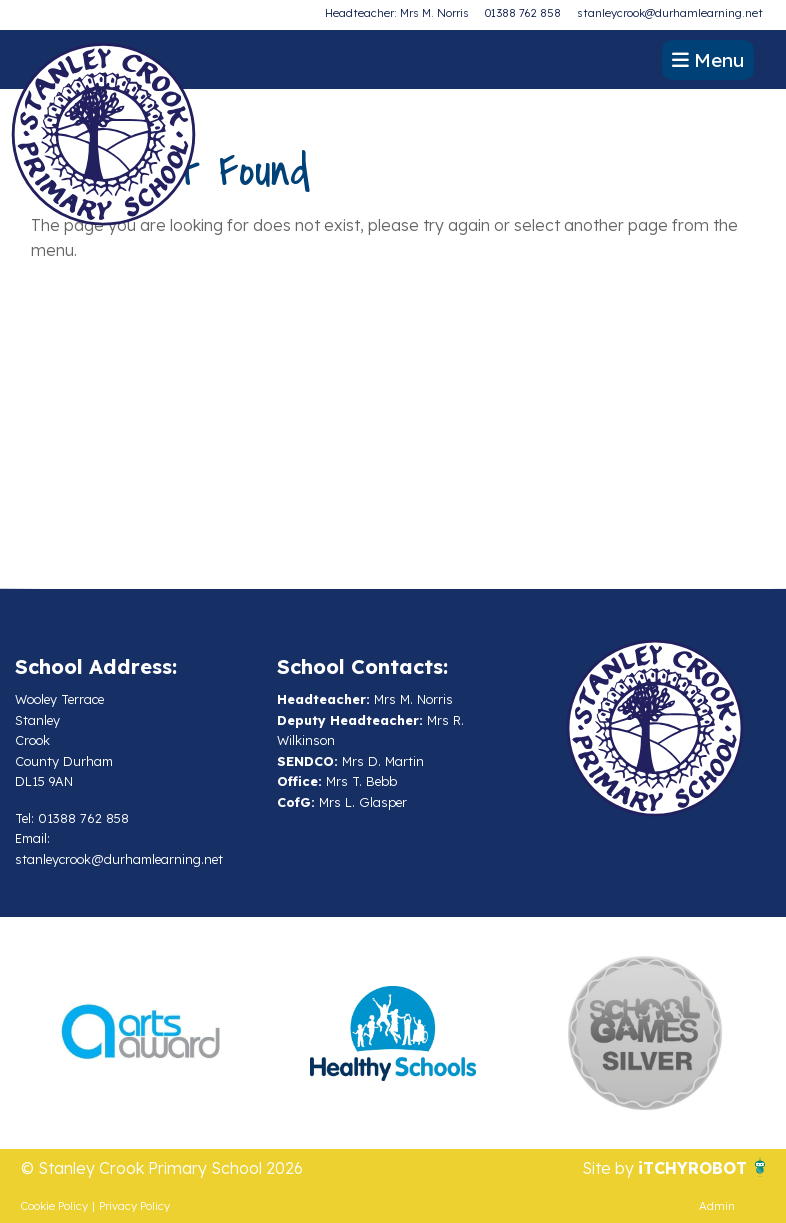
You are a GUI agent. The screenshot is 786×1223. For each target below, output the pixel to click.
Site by (610, 1168)
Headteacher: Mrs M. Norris (397, 13)
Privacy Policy (134, 1206)
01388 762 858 (523, 13)
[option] (141, 1033)
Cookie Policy (54, 1206)
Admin (717, 1206)
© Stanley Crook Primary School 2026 (162, 1168)
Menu (708, 60)
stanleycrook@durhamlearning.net (670, 13)
